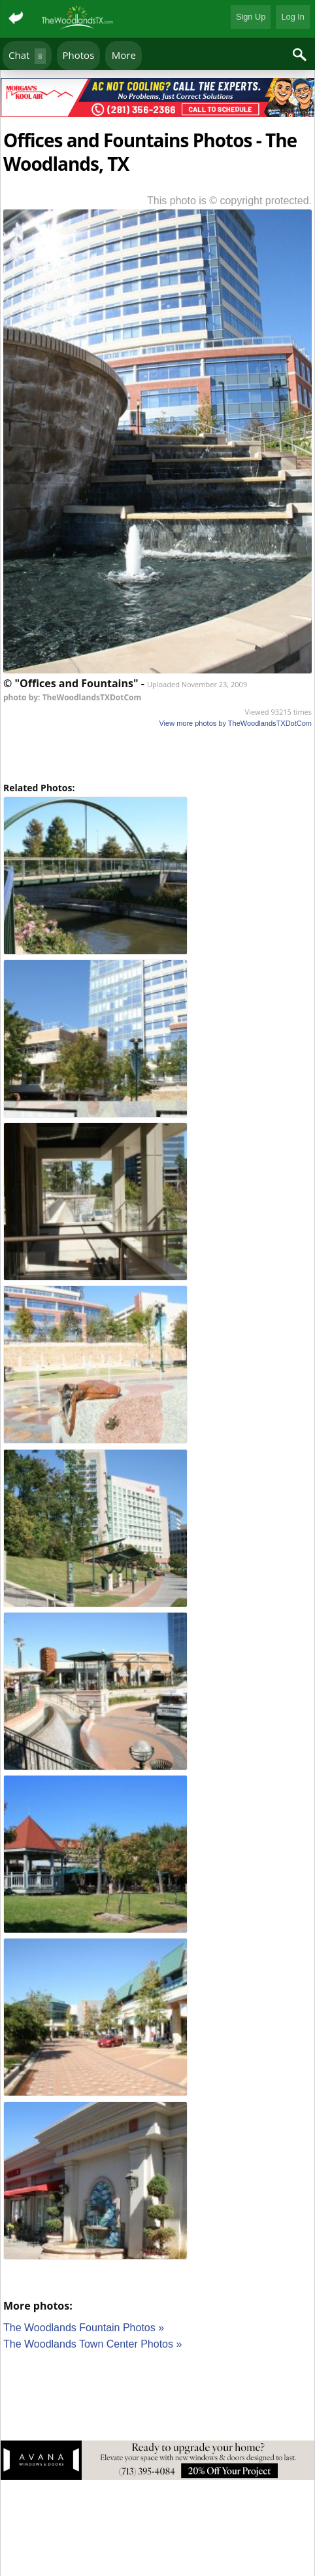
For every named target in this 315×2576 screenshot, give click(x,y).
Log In (293, 17)
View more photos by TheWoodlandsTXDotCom (235, 723)
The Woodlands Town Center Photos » (92, 2344)
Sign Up (251, 17)
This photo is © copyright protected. (229, 200)
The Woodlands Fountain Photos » (83, 2327)
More (124, 55)
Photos (79, 55)
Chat (27, 55)
